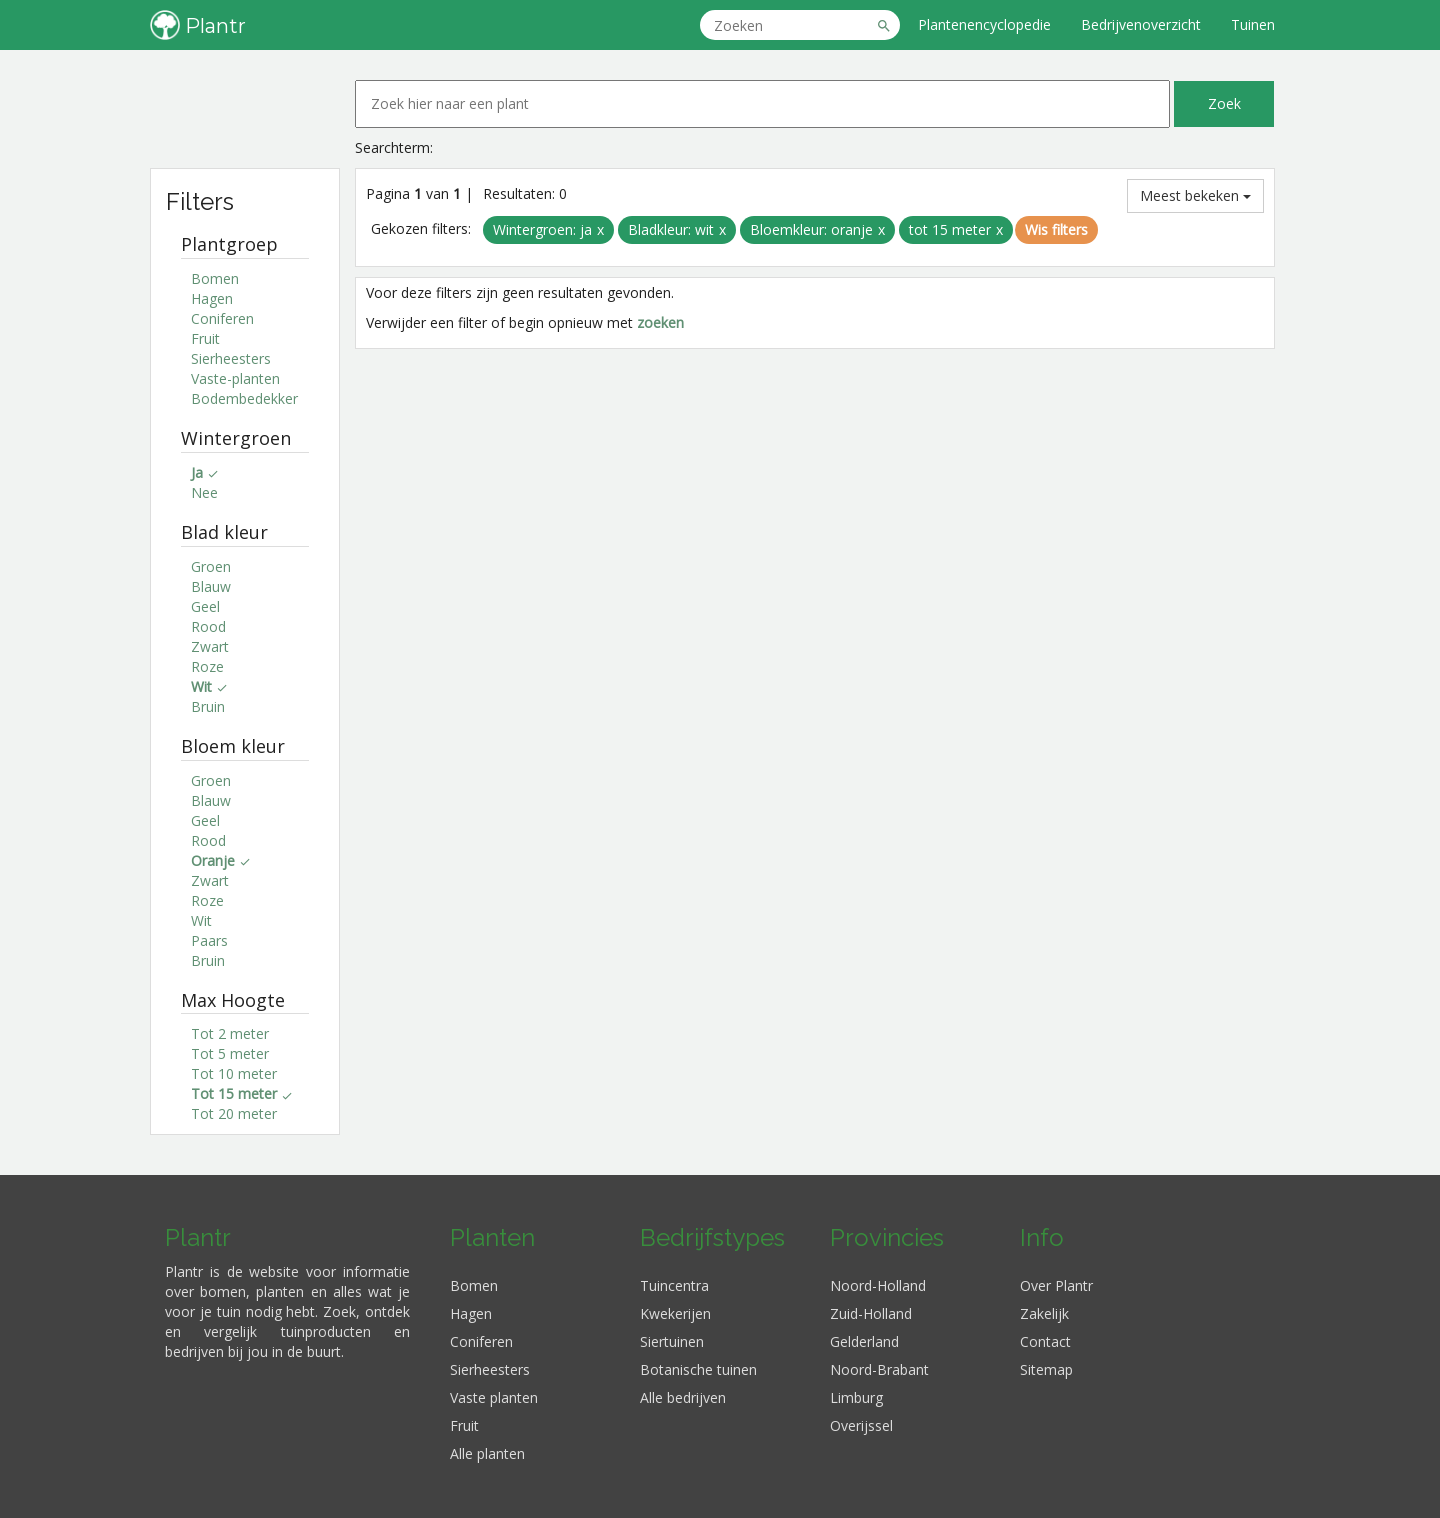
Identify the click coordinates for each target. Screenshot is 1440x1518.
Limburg (856, 1397)
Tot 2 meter (230, 1033)
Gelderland (864, 1341)
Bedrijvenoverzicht (1141, 24)
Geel (205, 606)
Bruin (208, 706)
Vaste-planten (235, 378)
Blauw (211, 586)
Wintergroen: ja (542, 229)
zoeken (660, 322)
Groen (211, 566)
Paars (209, 940)
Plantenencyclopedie (984, 24)
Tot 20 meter (234, 1113)
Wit (201, 920)
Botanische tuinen (698, 1369)
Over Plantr (1056, 1285)
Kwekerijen (675, 1313)
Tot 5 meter (230, 1053)
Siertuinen (672, 1341)
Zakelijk (1044, 1313)
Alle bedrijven (683, 1397)
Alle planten (487, 1453)
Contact (1045, 1341)
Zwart (210, 646)
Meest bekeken (1195, 195)
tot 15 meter (950, 229)
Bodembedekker (244, 398)
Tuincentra (674, 1285)
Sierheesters (231, 358)
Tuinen (1253, 24)
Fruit (205, 338)
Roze (207, 666)
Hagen (212, 298)
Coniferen (222, 318)
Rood (208, 626)
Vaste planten (494, 1397)
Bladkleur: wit (671, 229)
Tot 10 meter (234, 1073)
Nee (204, 492)
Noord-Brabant (879, 1369)
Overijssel (861, 1425)
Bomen (215, 278)
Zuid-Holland (871, 1313)
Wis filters (1056, 229)
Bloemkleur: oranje (811, 229)
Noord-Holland (878, 1285)
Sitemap (1046, 1369)
